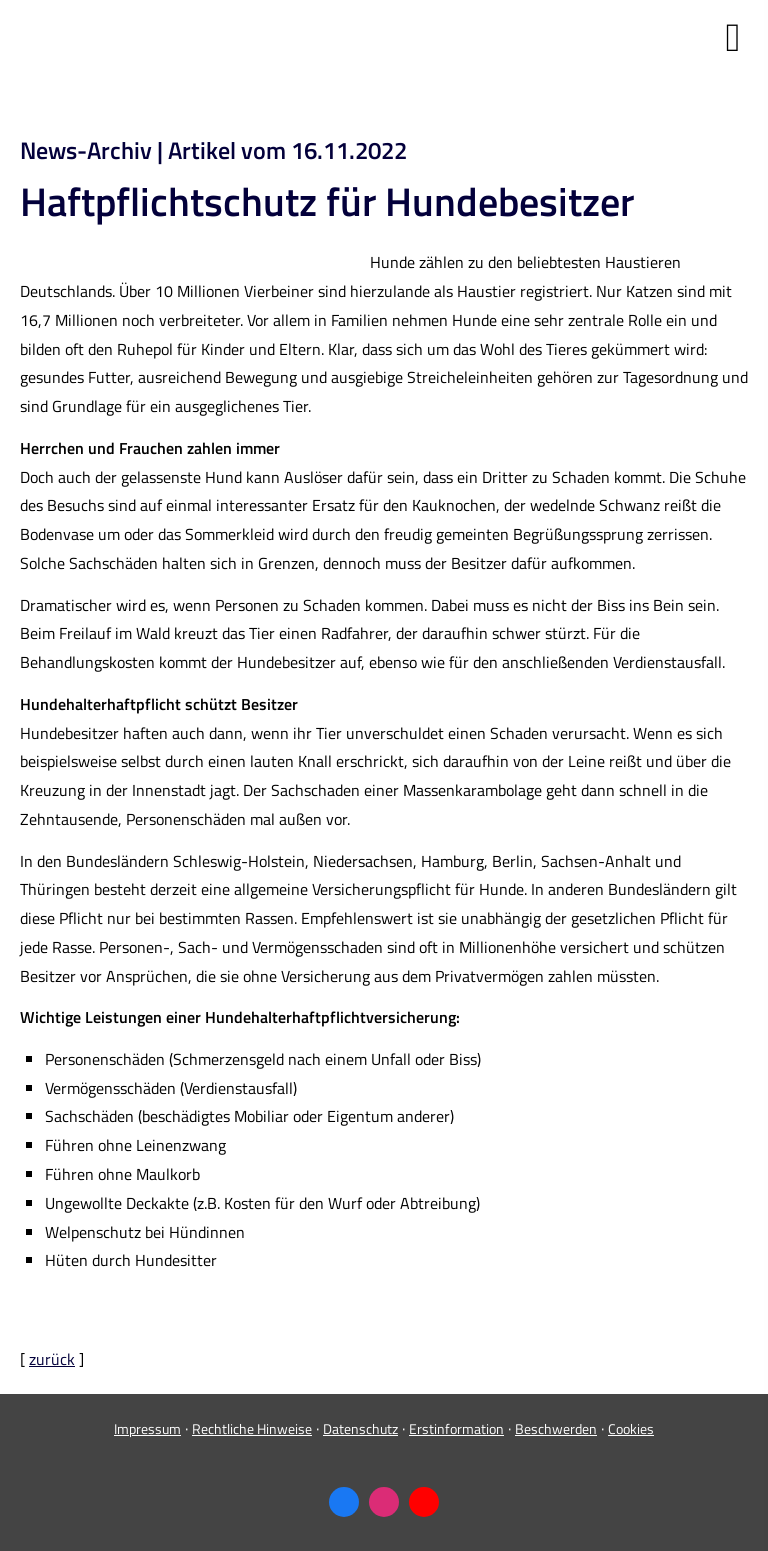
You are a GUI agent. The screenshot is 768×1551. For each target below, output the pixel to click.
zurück (52, 1359)
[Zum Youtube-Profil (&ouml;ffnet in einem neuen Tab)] (424, 1502)
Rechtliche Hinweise (252, 1428)
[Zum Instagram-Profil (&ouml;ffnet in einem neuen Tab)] (384, 1502)
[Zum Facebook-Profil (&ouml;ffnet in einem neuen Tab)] (344, 1502)
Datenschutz (360, 1428)
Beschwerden (556, 1428)
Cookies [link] (631, 1428)
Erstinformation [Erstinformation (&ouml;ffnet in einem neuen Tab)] (456, 1428)
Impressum (147, 1428)
